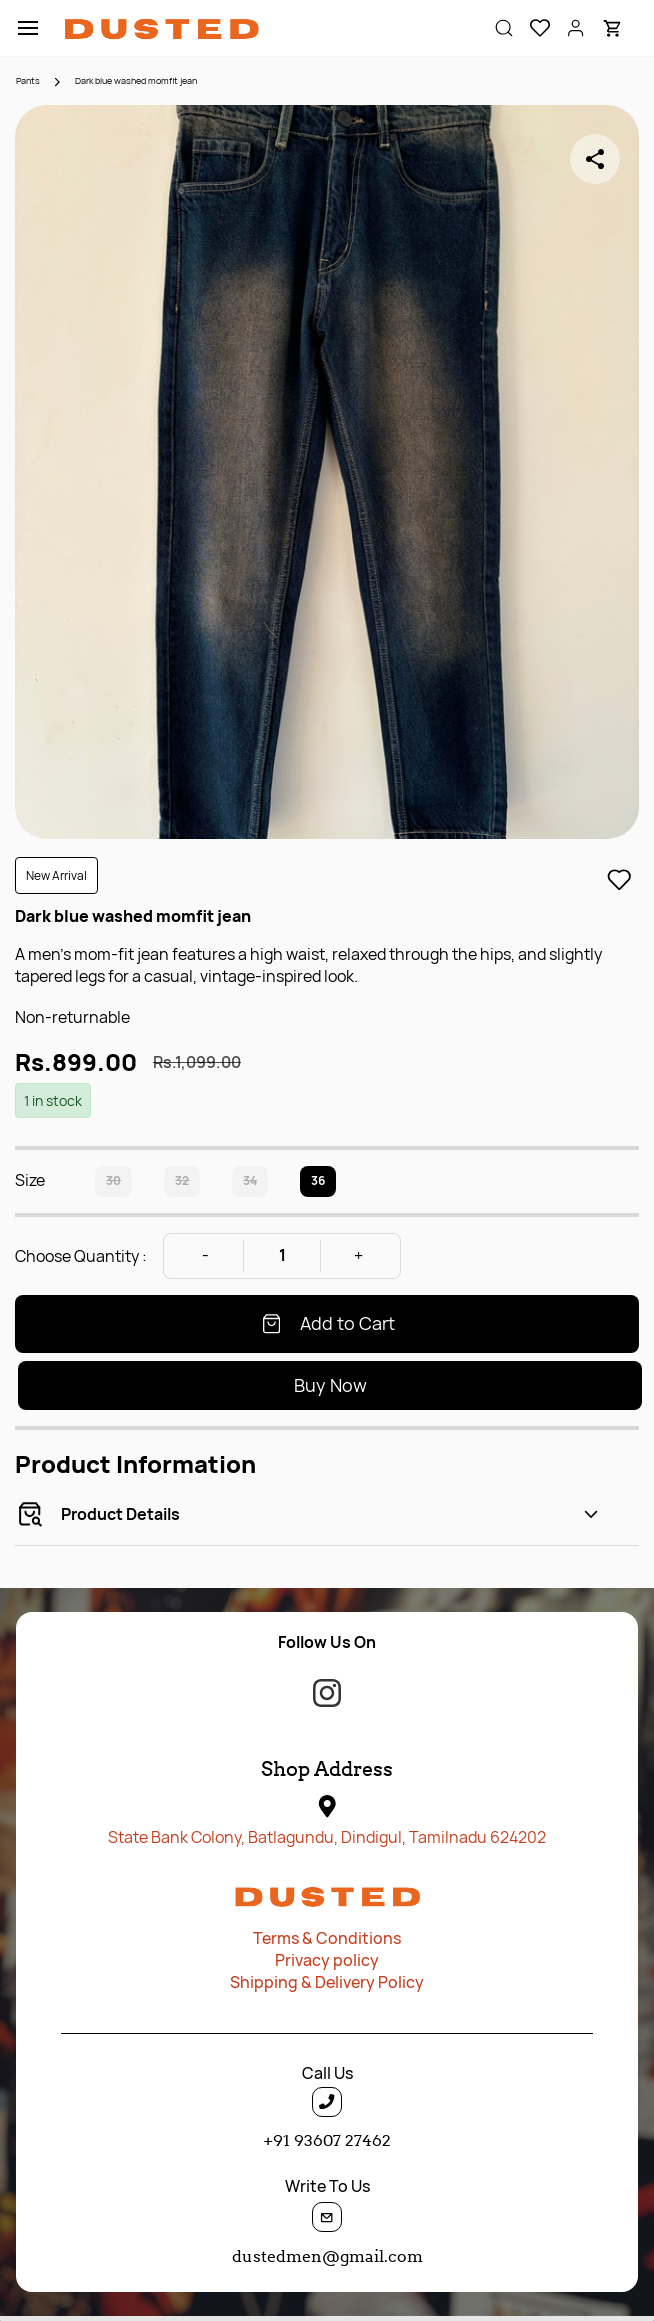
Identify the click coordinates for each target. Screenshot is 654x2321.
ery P (369, 1982)
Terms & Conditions (327, 1938)
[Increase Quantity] (359, 1256)
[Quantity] (282, 1256)
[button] (532, 28)
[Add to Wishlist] (619, 880)
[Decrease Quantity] (205, 1256)
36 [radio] (318, 1180)
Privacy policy (327, 1960)
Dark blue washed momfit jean (136, 80)
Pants (28, 80)
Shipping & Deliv (290, 1982)
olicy (406, 1982)
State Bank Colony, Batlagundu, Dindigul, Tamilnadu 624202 (327, 1837)
